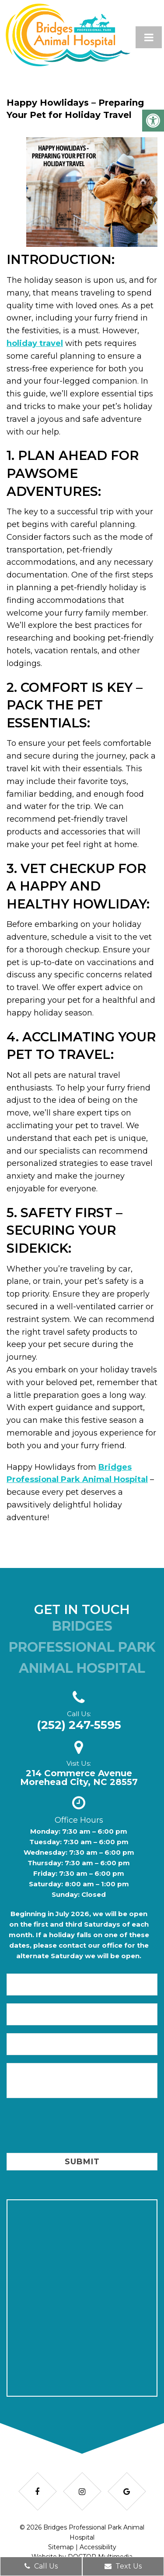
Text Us (123, 2566)
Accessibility (98, 2547)
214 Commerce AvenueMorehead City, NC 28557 (79, 1777)
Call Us (41, 2566)
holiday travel (35, 343)
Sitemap (61, 2547)
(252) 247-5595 (79, 1725)
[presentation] (73, 2127)
